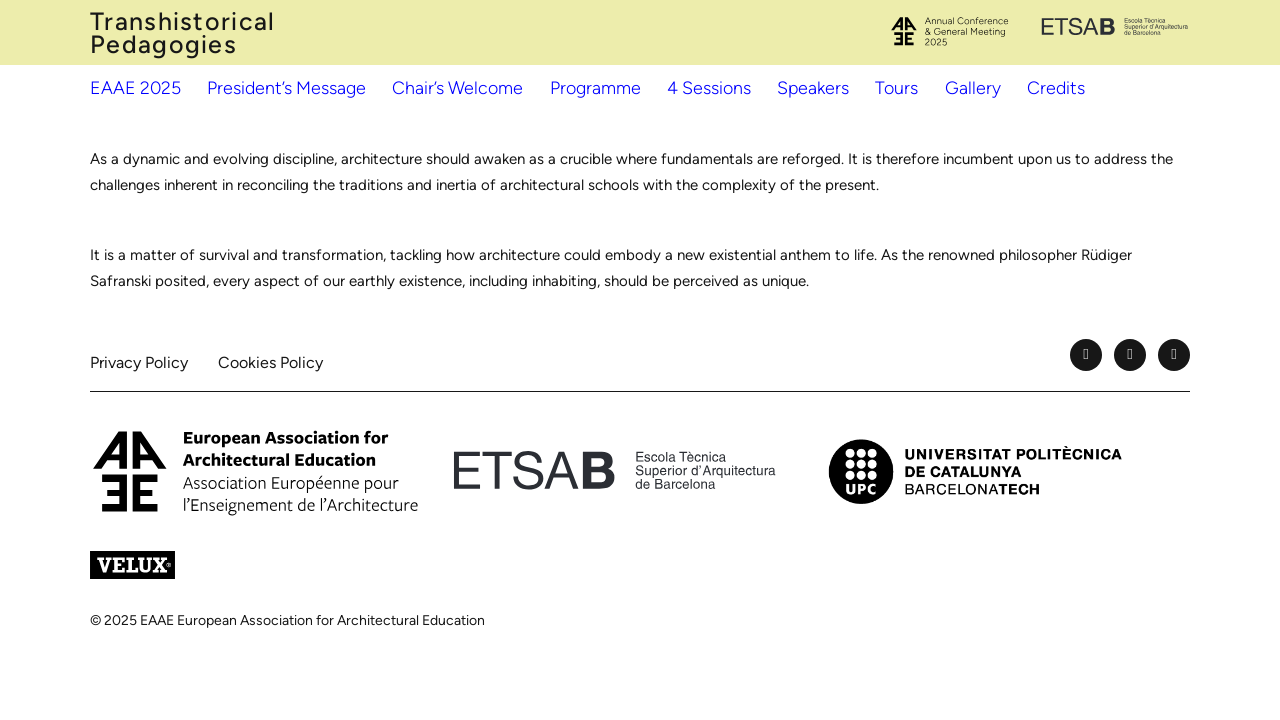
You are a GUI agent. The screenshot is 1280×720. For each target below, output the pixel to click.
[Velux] (132, 565)
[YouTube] (1130, 355)
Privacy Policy (139, 363)
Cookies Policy (270, 363)
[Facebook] (1086, 355)
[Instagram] (1174, 355)
